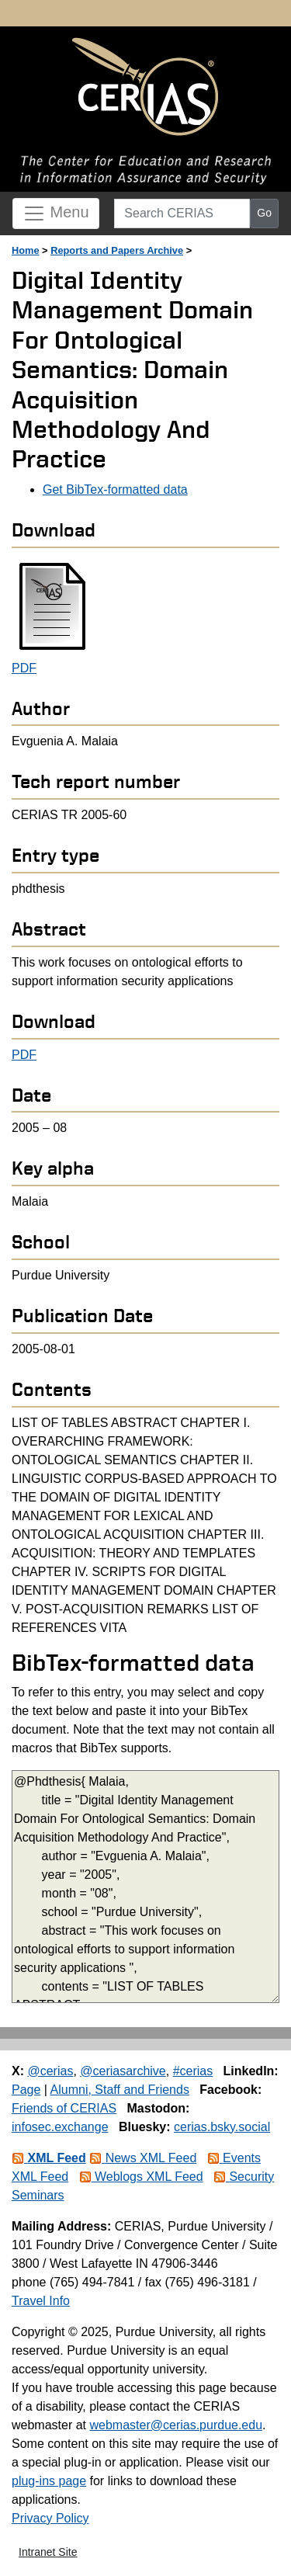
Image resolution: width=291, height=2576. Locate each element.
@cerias (50, 2071)
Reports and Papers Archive (116, 250)
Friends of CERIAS (64, 2108)
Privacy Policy (50, 2518)
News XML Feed (142, 2158)
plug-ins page (49, 2480)
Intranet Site (48, 2552)
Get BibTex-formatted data (115, 489)
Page (26, 2089)
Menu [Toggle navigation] (56, 213)
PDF (24, 668)
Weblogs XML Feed (141, 2176)
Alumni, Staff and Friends (119, 2089)
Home (26, 250)
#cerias (193, 2071)
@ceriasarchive (123, 2071)
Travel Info (41, 2300)
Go (264, 213)
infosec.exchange (60, 2126)
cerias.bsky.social (222, 2126)
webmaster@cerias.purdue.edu (175, 2425)
